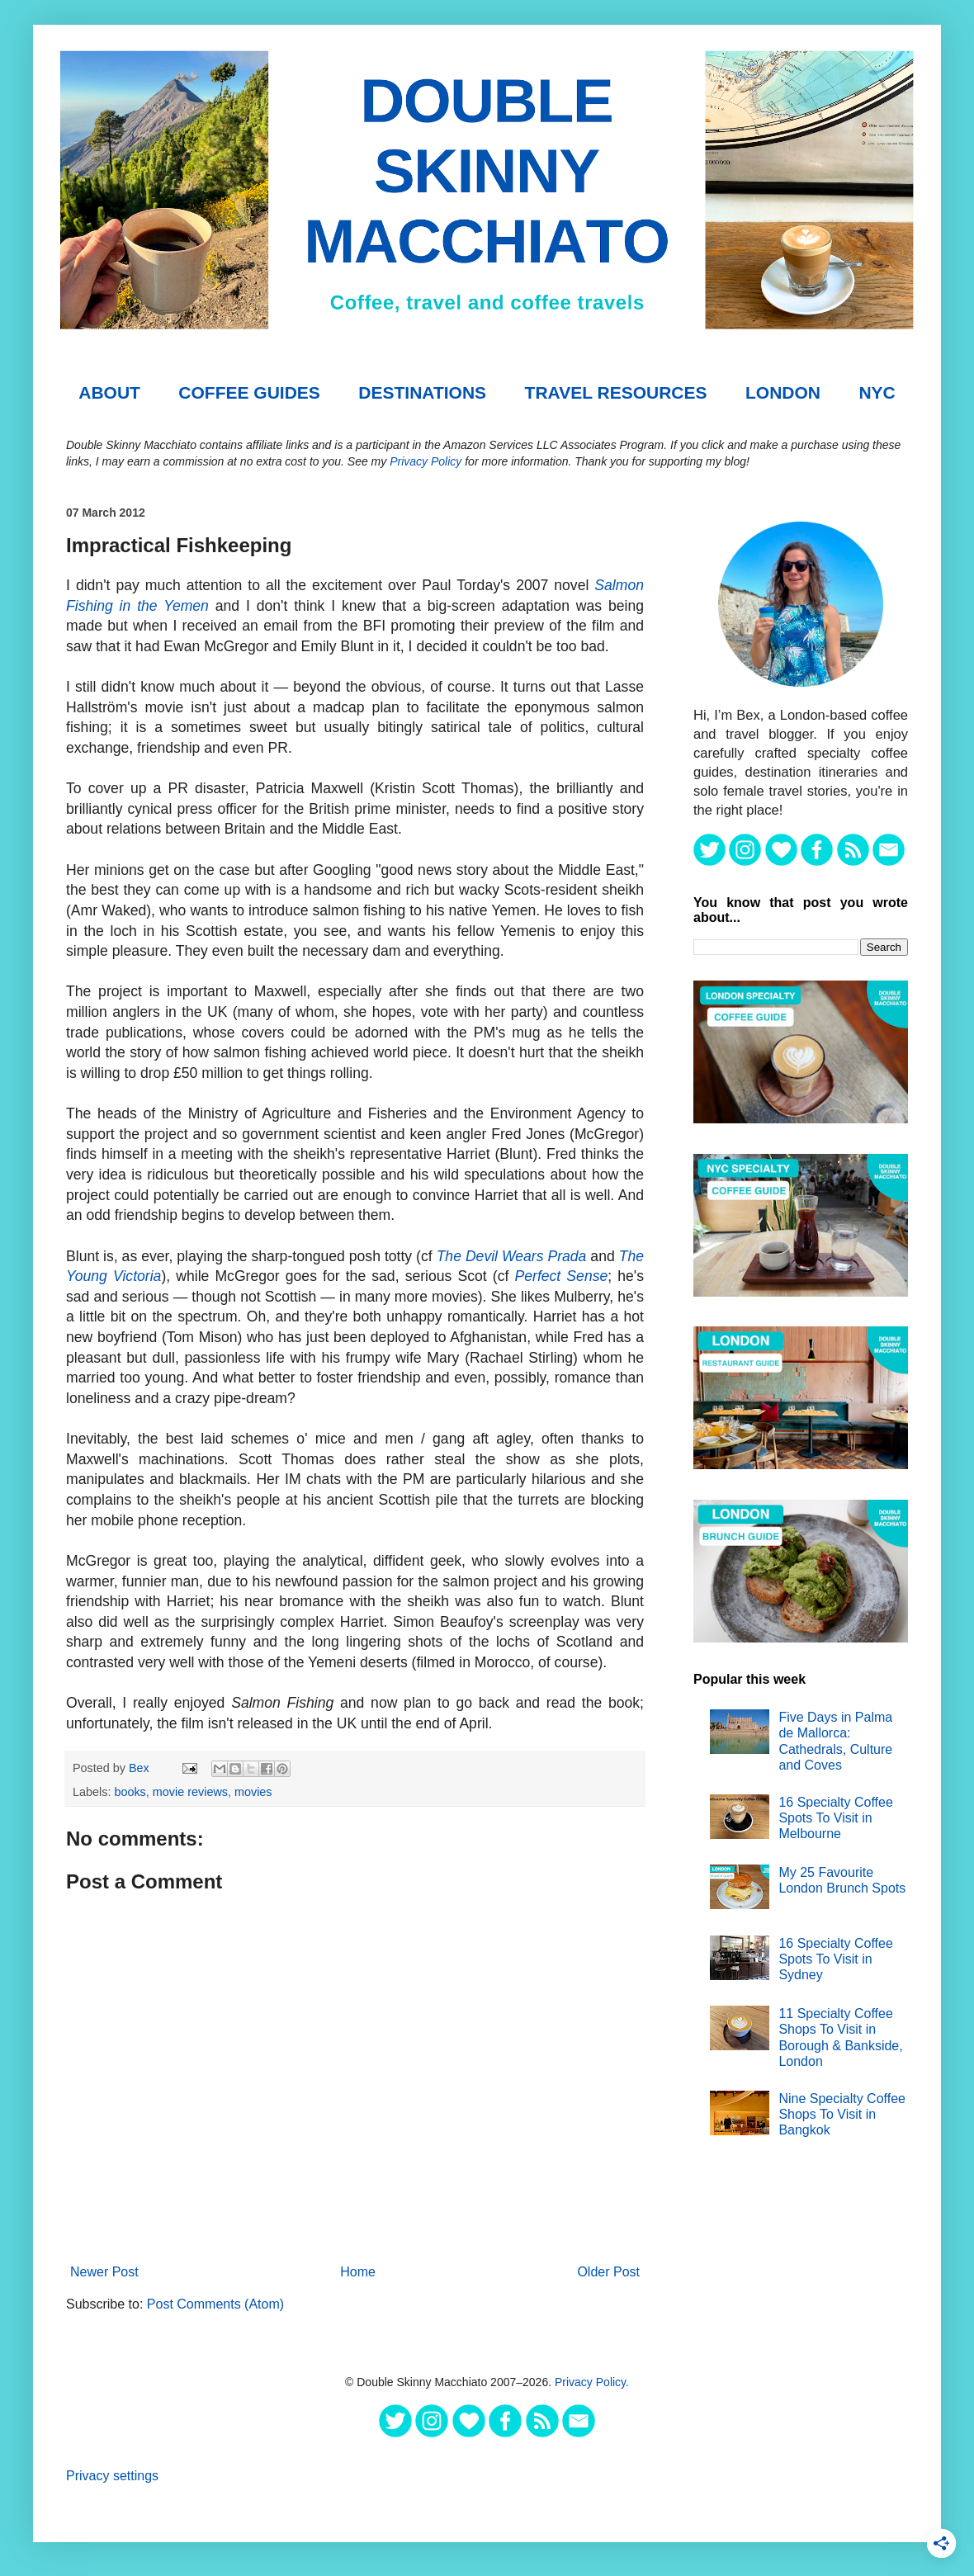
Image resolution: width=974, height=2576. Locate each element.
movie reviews (190, 1791)
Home (358, 2272)
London (782, 392)
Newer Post (104, 2272)
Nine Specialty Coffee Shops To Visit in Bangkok (841, 2114)
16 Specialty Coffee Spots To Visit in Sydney (835, 1959)
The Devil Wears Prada (512, 1256)
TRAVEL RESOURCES (616, 392)
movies (253, 1791)
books (129, 1791)
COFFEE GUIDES (249, 392)
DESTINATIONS (422, 392)
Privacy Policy (425, 461)
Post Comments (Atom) (215, 2304)
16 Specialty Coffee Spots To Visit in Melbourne (835, 1818)
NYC (876, 392)
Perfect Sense (561, 1276)
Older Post (608, 2272)
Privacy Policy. (592, 2382)
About (109, 392)
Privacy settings (112, 2476)
